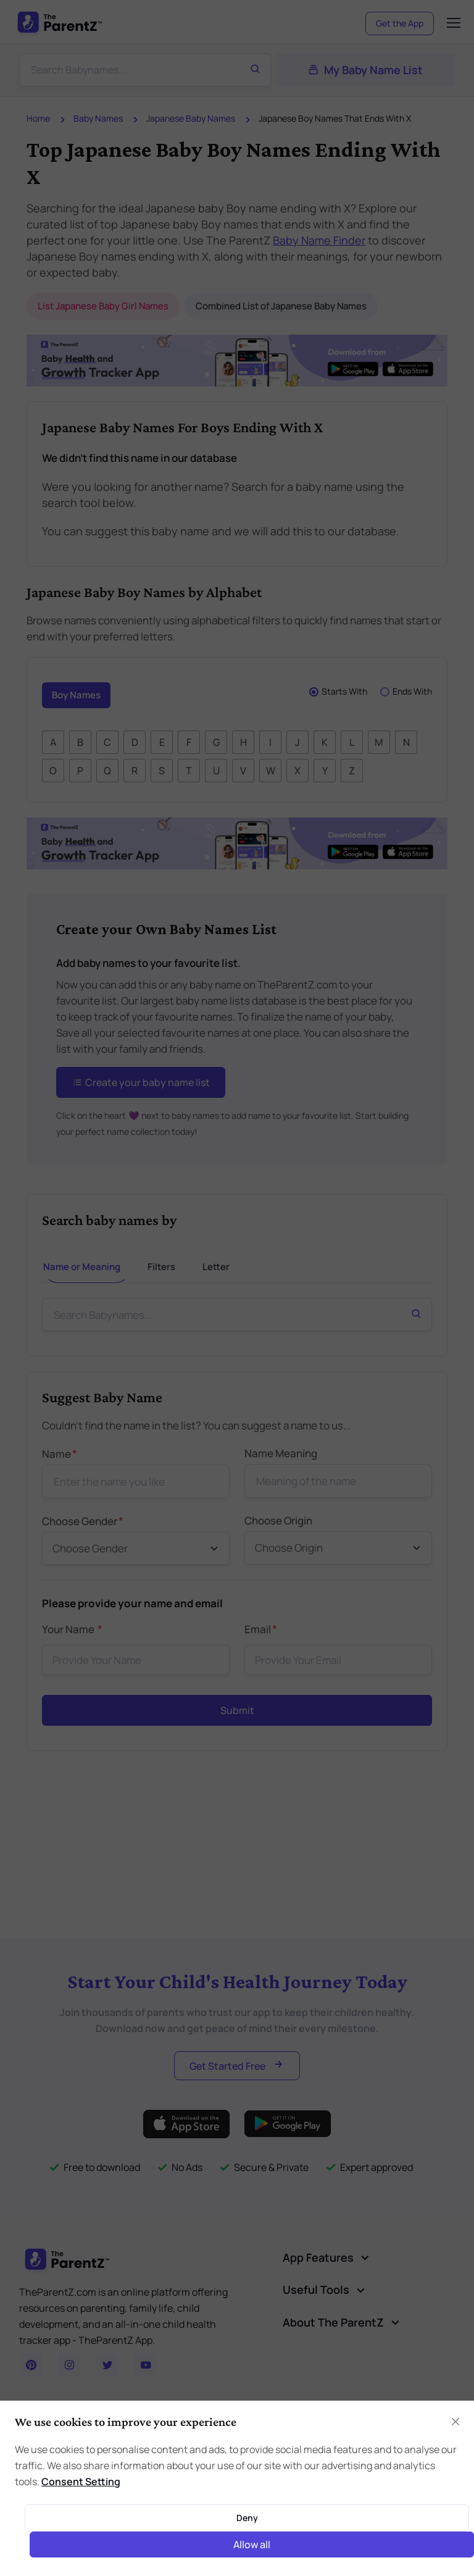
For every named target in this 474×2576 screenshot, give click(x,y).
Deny (247, 2518)
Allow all (251, 2544)
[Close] (455, 2422)
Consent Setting (80, 2481)
